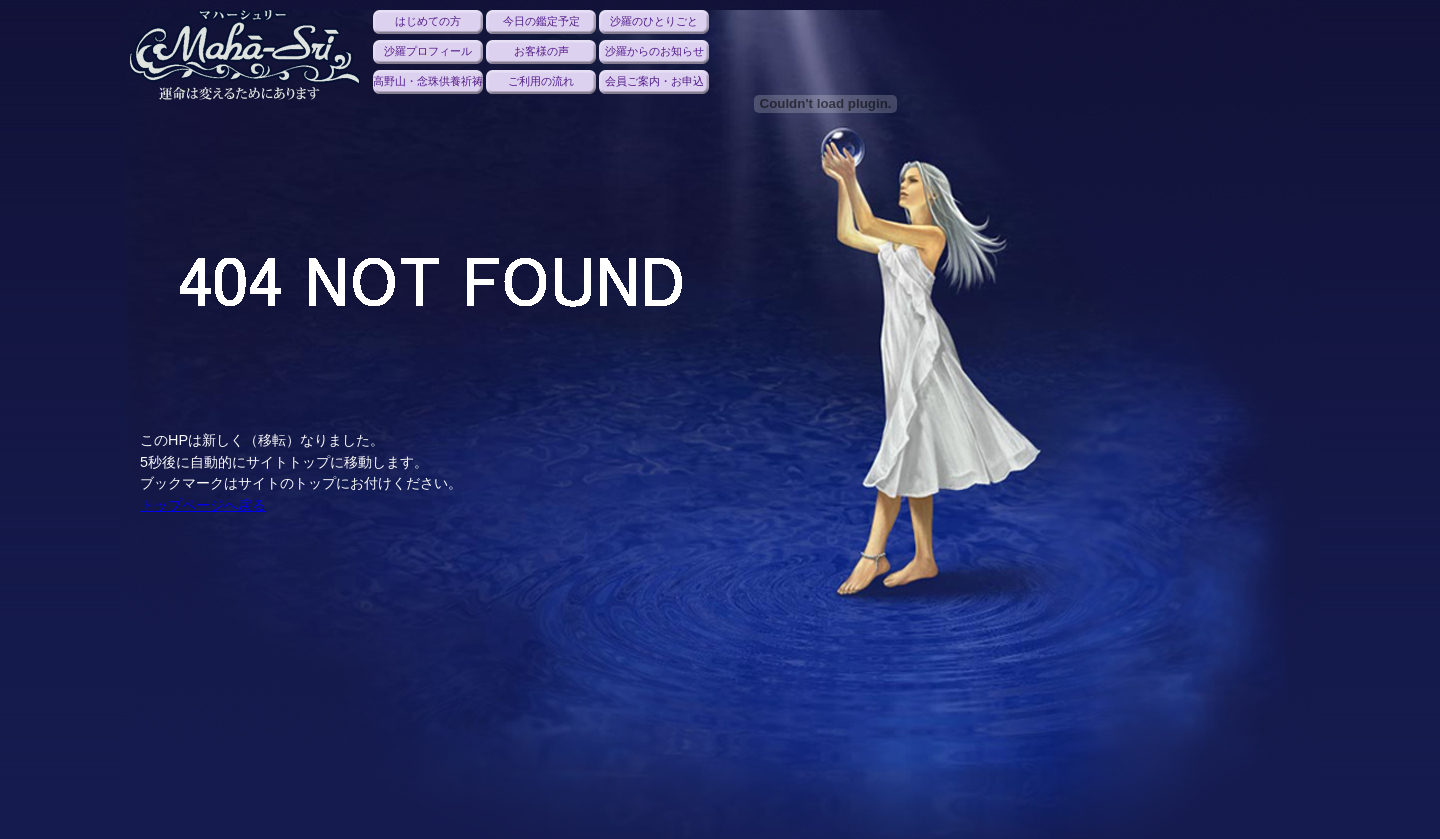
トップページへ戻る (203, 505)
